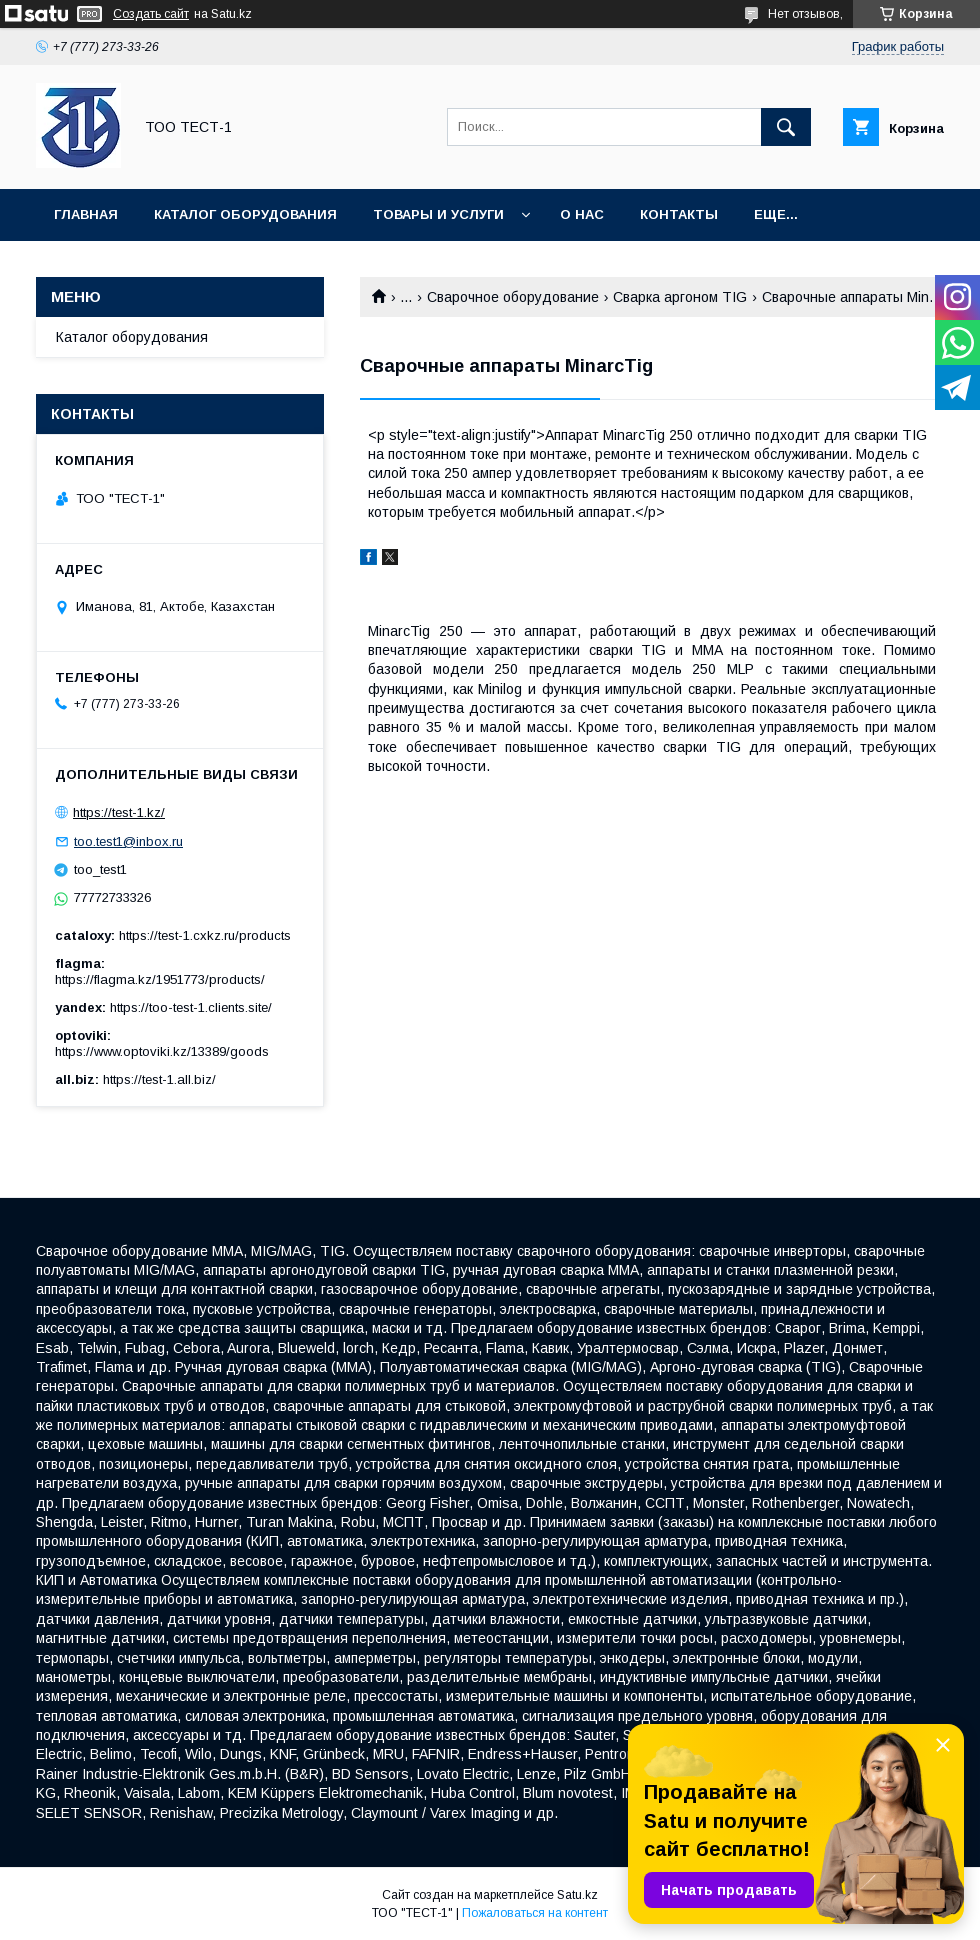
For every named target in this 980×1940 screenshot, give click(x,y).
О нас (582, 214)
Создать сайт (151, 14)
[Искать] (786, 127)
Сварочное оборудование (513, 297)
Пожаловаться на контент (535, 1913)
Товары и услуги (438, 214)
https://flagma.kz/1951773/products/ (160, 979)
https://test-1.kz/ (119, 812)
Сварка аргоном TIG (680, 297)
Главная (86, 214)
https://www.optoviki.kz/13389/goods (162, 1051)
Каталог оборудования (245, 214)
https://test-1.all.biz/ (159, 1079)
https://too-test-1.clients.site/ (191, 1007)
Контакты (679, 214)
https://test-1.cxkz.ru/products (205, 935)
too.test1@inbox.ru (128, 841)
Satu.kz (577, 1895)
